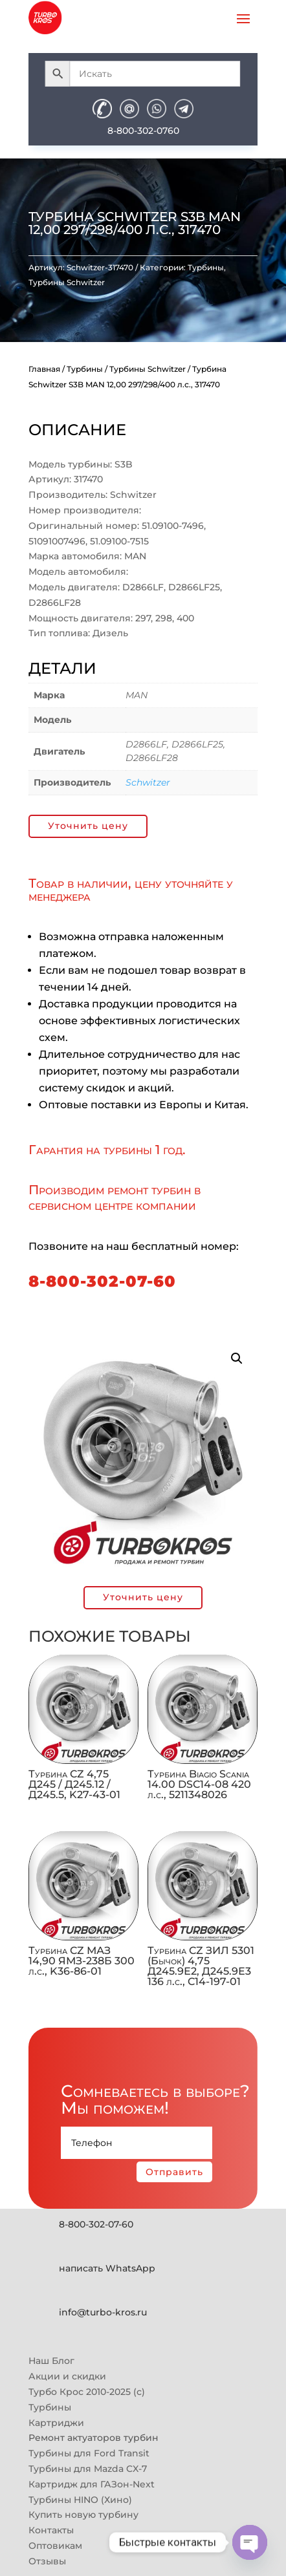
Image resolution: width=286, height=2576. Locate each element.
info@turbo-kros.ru (103, 2312)
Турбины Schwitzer (66, 282)
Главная (44, 369)
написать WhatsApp (107, 2268)
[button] (236, 1358)
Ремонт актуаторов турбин (93, 2437)
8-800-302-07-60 (102, 1281)
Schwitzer (148, 782)
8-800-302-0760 (143, 130)
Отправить (174, 2172)
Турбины (206, 267)
